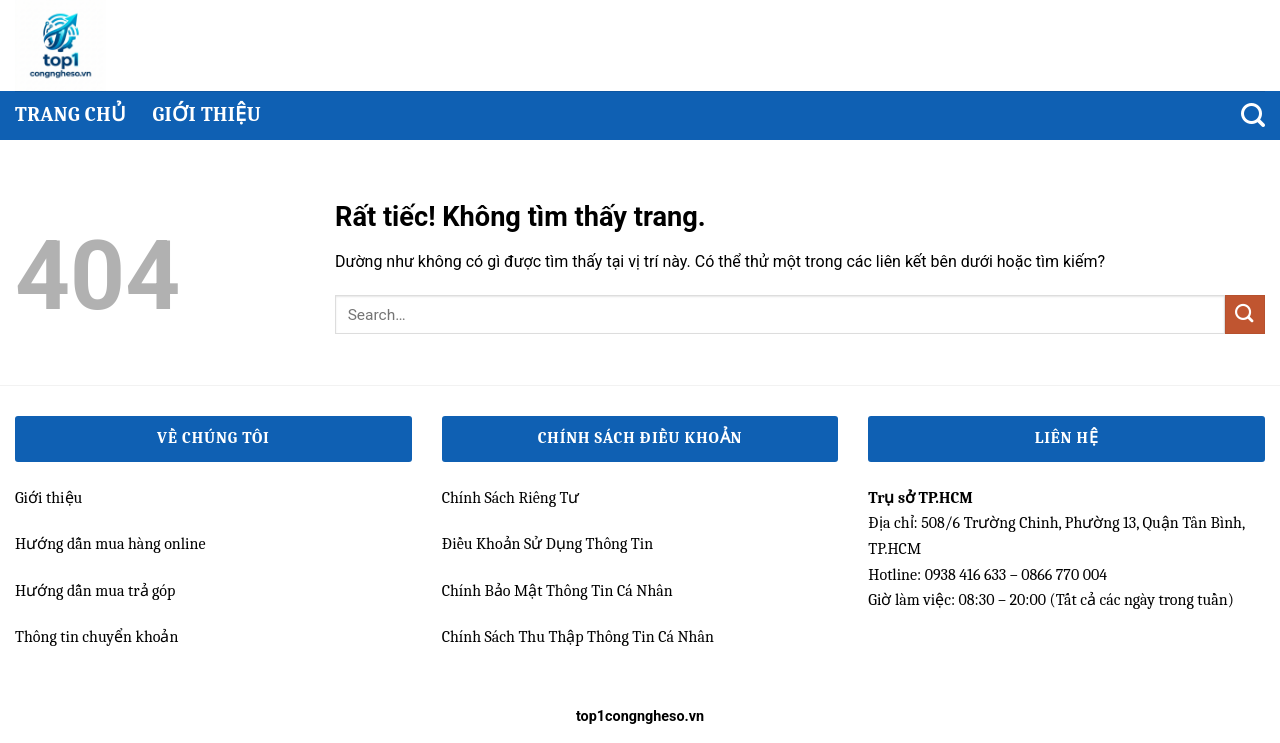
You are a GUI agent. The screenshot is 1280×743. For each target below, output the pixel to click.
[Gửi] (1245, 314)
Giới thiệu (206, 114)
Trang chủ (70, 114)
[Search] (1253, 115)
